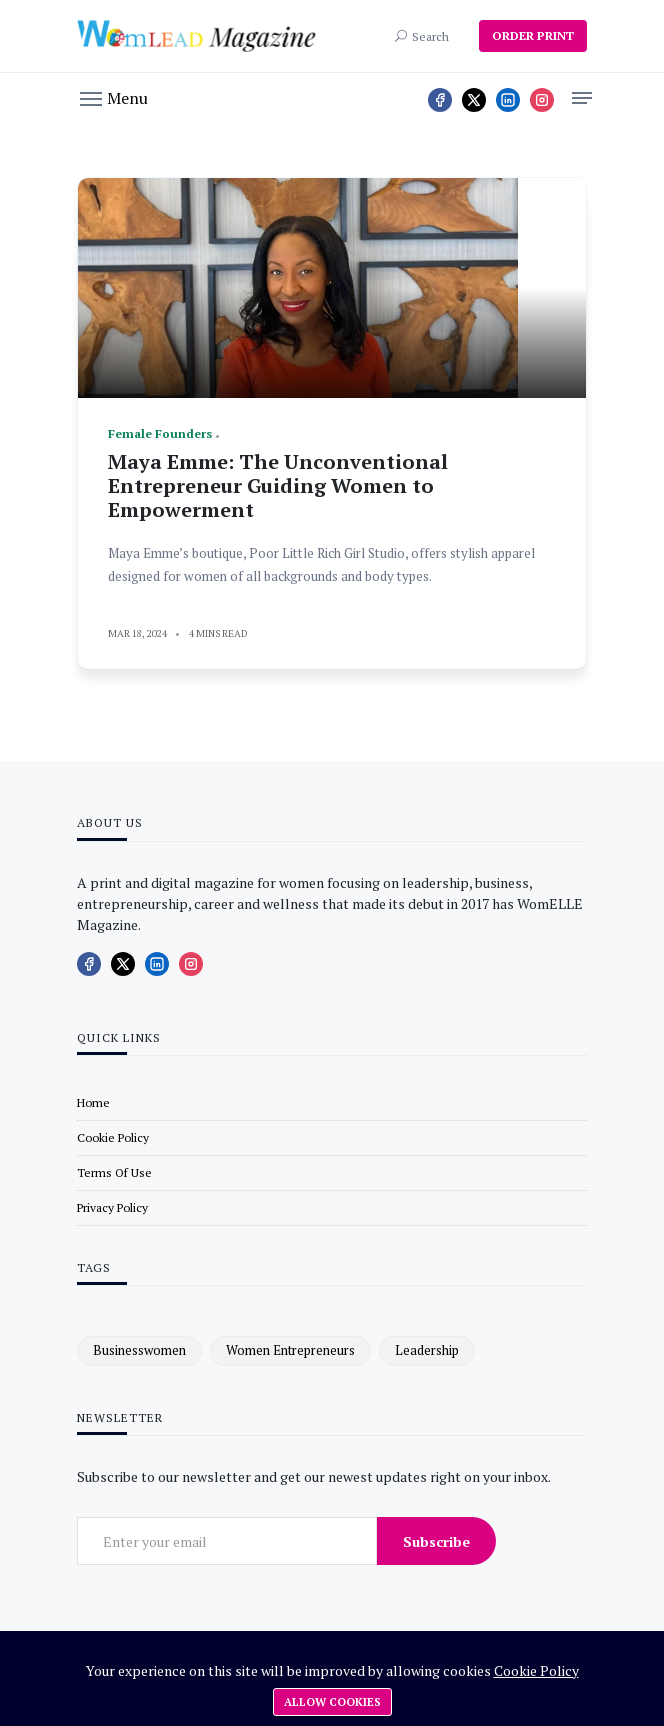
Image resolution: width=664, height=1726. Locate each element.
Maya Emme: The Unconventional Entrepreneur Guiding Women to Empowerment (278, 485)
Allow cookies (332, 1702)
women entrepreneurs (290, 1350)
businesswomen (139, 1350)
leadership (427, 1350)
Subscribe (436, 1541)
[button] (114, 97)
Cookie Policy (536, 1670)
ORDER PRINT (533, 35)
